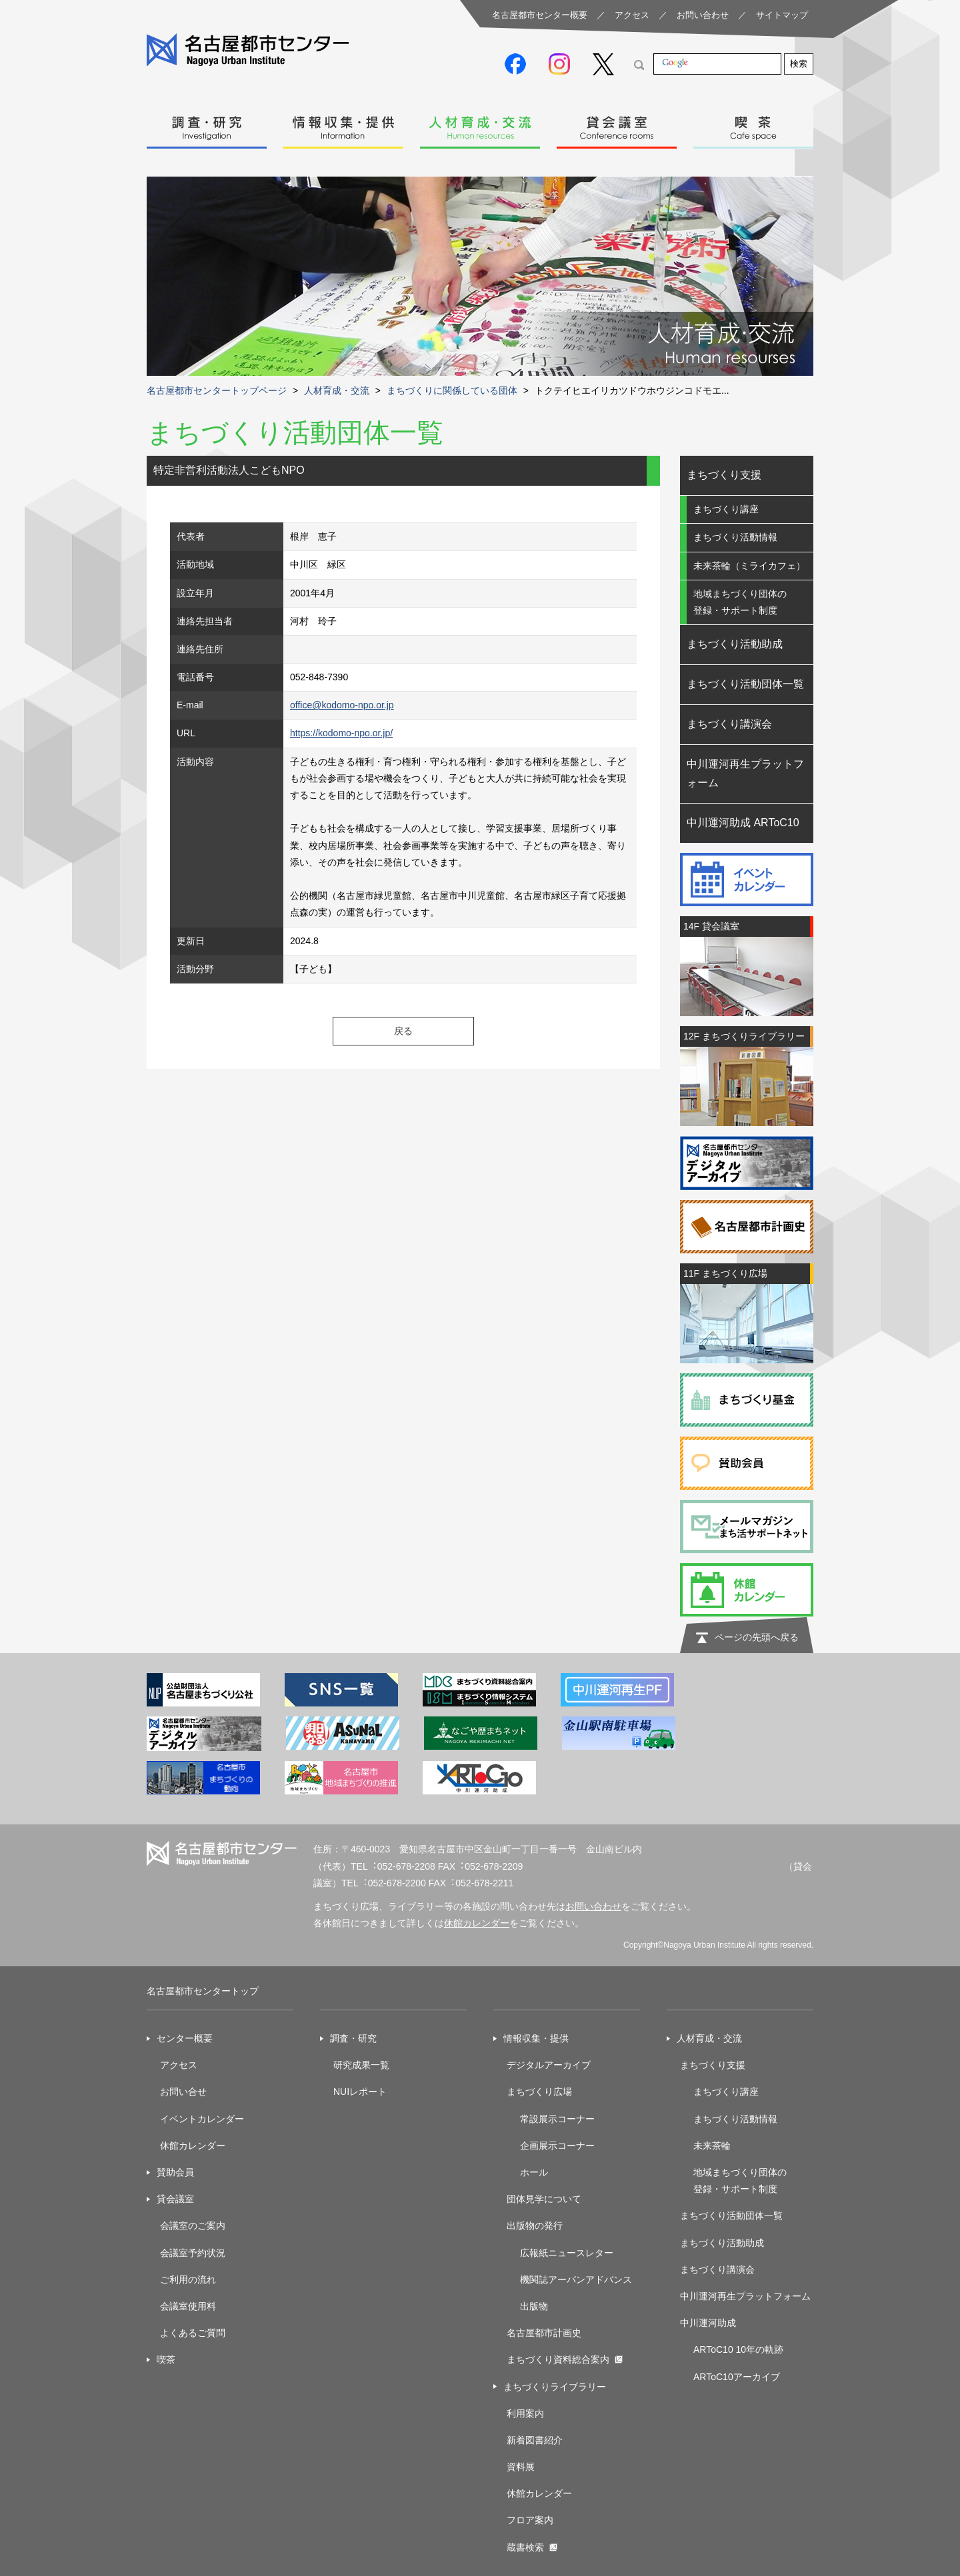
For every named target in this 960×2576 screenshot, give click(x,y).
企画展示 (538, 2145)
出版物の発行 (535, 2225)
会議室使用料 (188, 2306)
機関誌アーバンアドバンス (576, 2279)
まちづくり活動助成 (735, 644)
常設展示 (538, 2119)
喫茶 (753, 124)
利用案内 (525, 2413)
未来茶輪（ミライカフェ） (749, 565)
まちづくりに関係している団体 (452, 390)
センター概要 (185, 2038)
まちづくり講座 (726, 509)
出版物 (534, 2306)
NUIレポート (360, 2091)
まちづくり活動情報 (735, 537)
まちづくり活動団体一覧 (745, 684)
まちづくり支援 (724, 474)
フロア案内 (530, 2520)
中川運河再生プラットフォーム (745, 773)
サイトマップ (782, 15)
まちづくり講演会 (729, 724)
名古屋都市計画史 (544, 2332)
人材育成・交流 (480, 124)
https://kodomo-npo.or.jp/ (341, 733)
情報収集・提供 (343, 124)
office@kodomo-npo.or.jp (342, 705)
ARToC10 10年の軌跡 (738, 2349)
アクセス (632, 15)
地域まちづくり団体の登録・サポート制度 (740, 602)
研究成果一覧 (361, 2065)
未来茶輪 (712, 2145)
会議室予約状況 (192, 2253)
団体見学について (544, 2199)
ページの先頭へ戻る (757, 1637)
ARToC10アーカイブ (736, 2376)
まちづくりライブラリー (554, 2386)
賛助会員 (175, 2172)
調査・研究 (207, 124)
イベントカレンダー (202, 2119)
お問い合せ (183, 2091)
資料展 (521, 2466)
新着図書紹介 (535, 2440)
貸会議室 (617, 124)
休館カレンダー (476, 1923)
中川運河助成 (708, 2322)
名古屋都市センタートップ (203, 1991)
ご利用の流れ (188, 2279)
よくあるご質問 (192, 2332)
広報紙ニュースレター (566, 2253)
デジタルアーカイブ (549, 2065)
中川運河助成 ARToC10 (743, 822)
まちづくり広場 (539, 2091)
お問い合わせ (703, 15)
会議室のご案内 (192, 2225)
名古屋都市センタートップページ (217, 390)
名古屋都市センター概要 (539, 15)
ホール (534, 2172)
